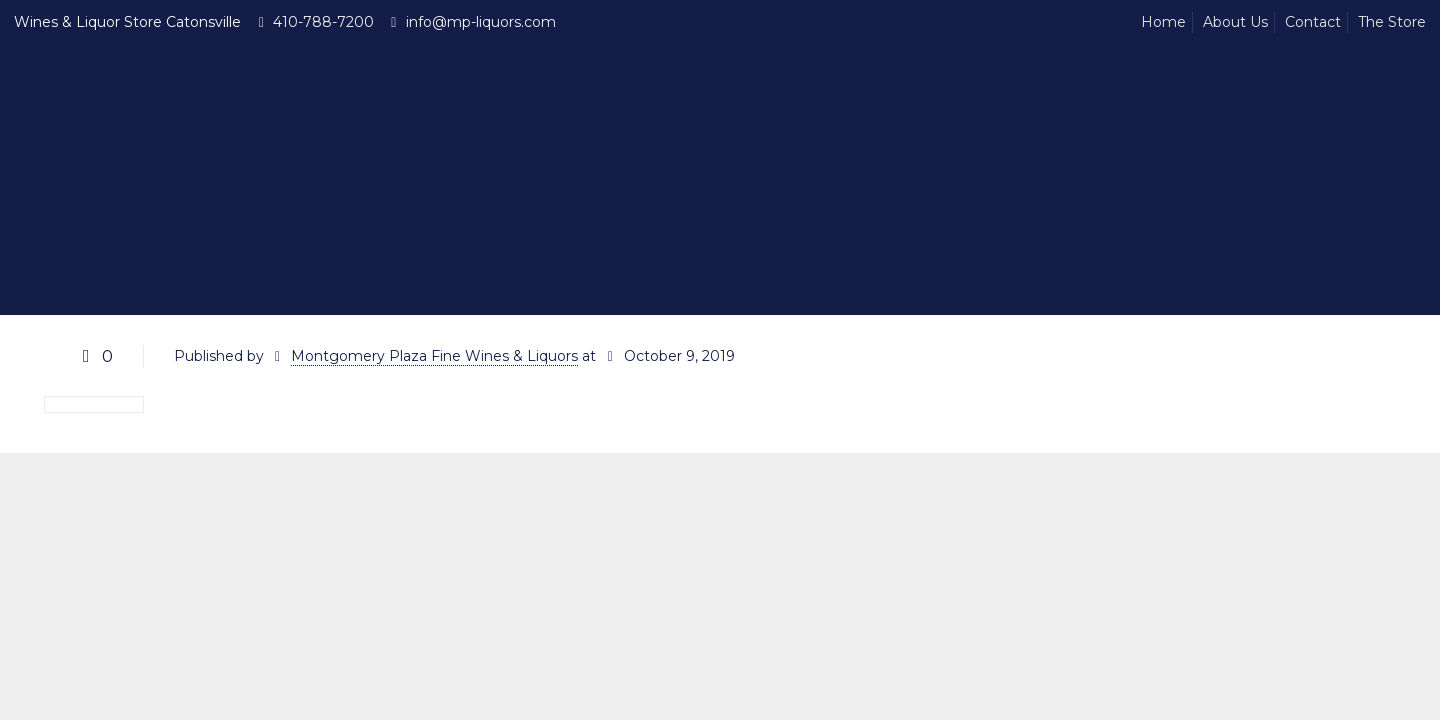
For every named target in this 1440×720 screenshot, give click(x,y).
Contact (1313, 22)
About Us (1235, 22)
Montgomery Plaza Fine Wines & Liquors (434, 356)
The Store (1392, 22)
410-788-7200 (323, 22)
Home (1163, 22)
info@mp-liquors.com (481, 22)
